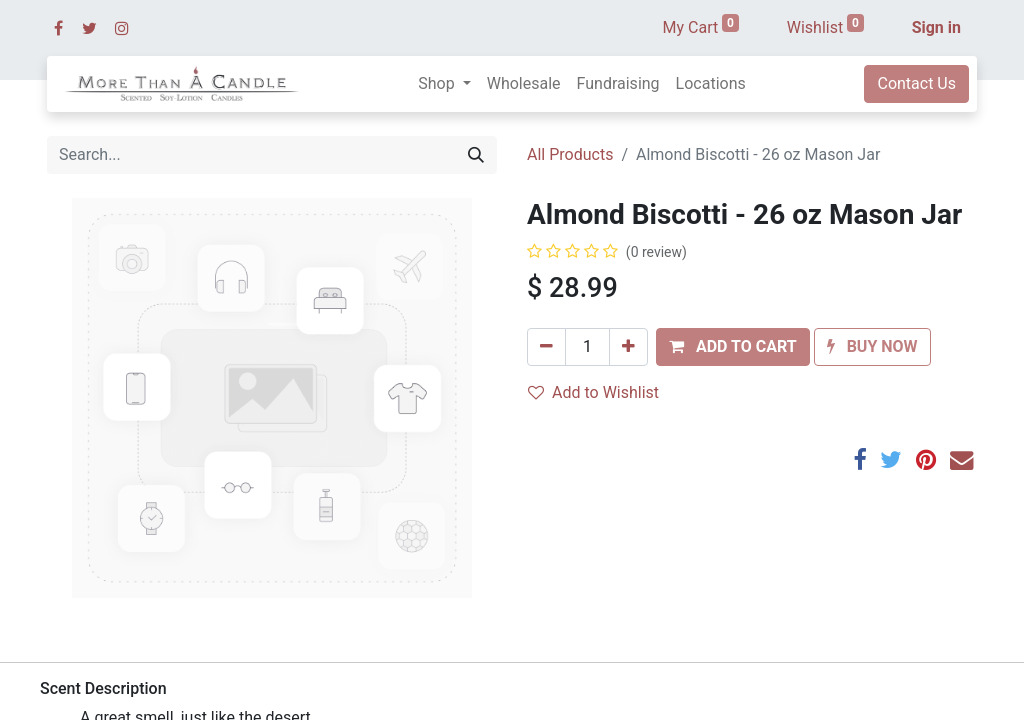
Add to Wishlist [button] (593, 392)
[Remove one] (546, 347)
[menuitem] (524, 84)
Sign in (936, 27)
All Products (570, 154)
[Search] (476, 155)
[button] (733, 347)
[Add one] (628, 347)
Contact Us (916, 83)
